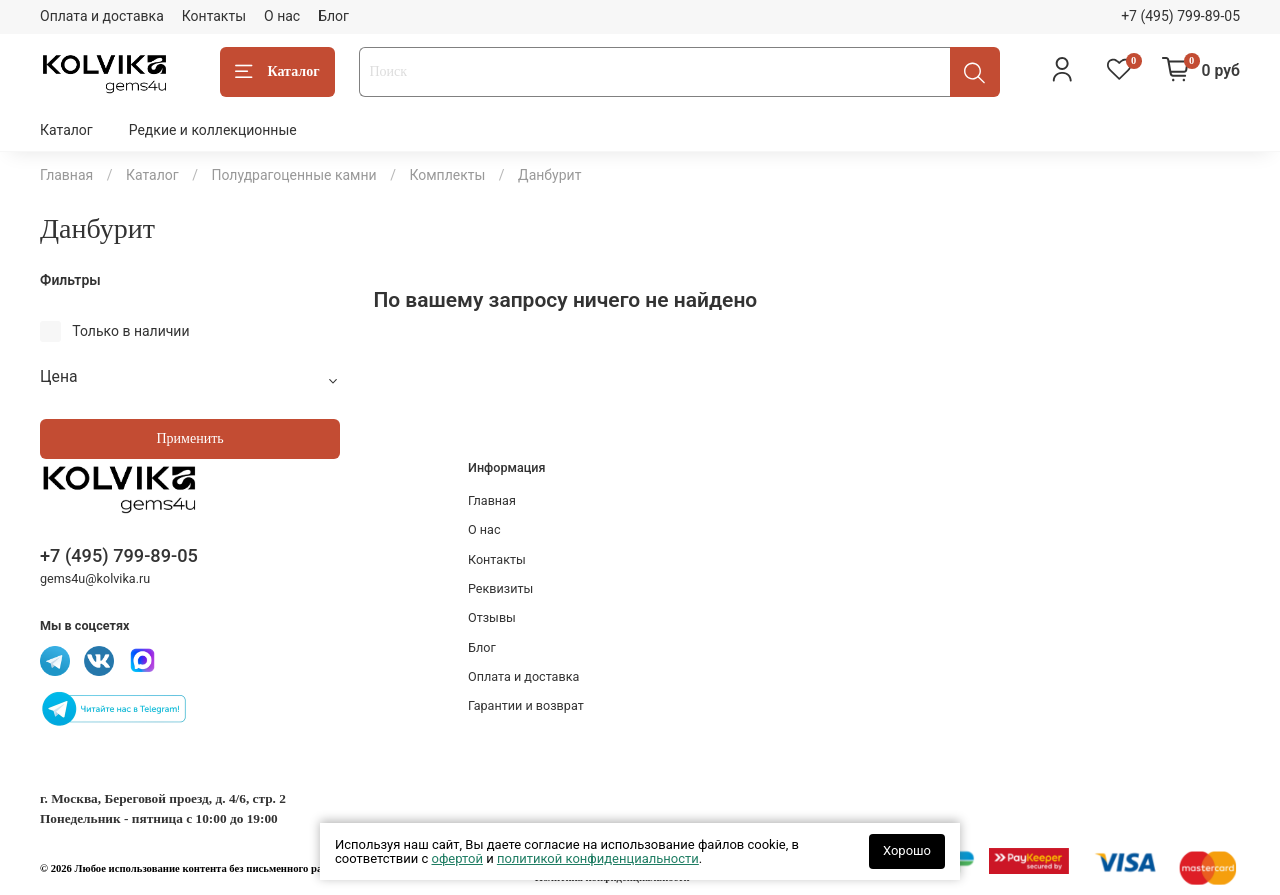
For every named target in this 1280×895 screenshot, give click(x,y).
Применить (189, 438)
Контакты (214, 16)
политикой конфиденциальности (598, 858)
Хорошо (907, 850)
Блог (333, 16)
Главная (66, 175)
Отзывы (492, 617)
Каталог (277, 72)
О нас (282, 16)
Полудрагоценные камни (293, 175)
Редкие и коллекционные (213, 130)
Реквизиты (500, 588)
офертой (457, 858)
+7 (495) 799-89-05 (1180, 16)
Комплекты (447, 175)
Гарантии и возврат (526, 705)
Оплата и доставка (102, 16)
